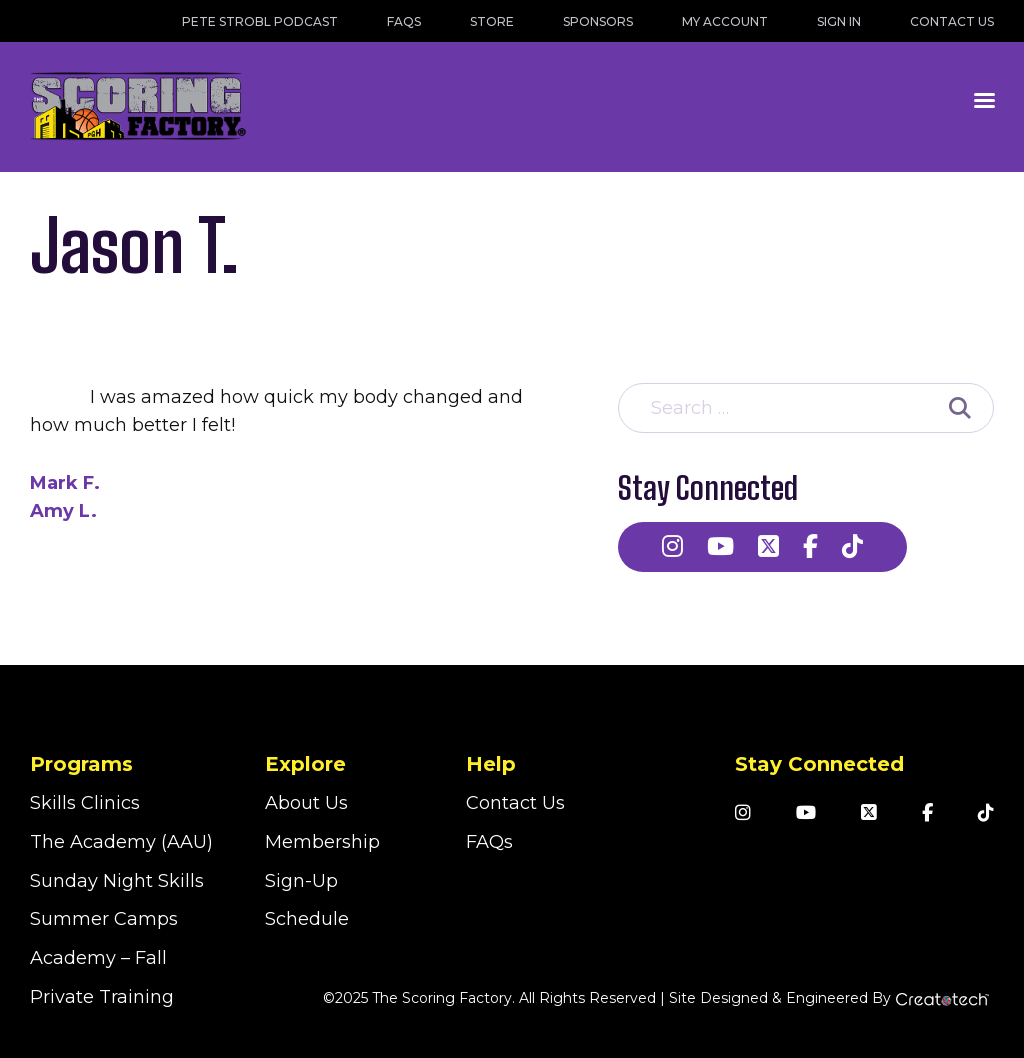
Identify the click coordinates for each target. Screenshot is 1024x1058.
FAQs (404, 21)
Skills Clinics (85, 803)
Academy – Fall (98, 958)
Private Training (102, 997)
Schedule (307, 919)
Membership (322, 842)
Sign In (839, 21)
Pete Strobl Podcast (260, 21)
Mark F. (65, 483)
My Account (725, 21)
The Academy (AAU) (121, 842)
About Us (306, 803)
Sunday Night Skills (117, 881)
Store (492, 21)
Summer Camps (104, 919)
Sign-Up (301, 881)
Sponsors (598, 21)
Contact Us (952, 21)
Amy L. (63, 511)
